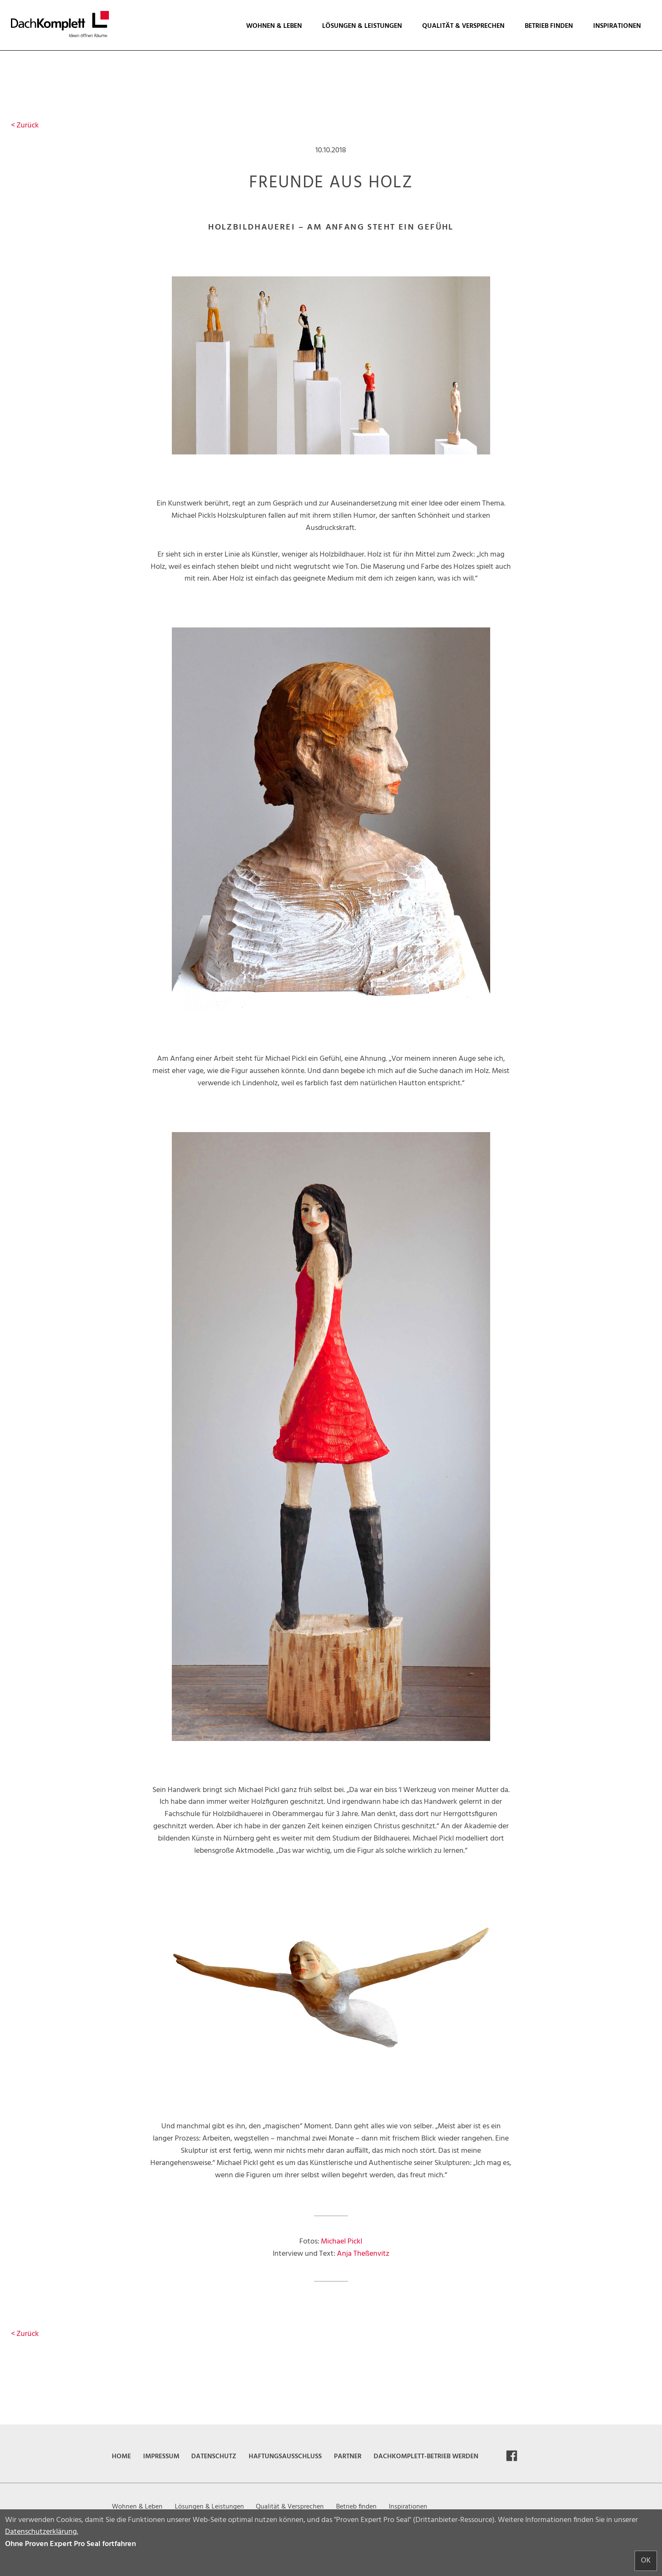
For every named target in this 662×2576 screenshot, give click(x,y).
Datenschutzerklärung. (41, 2532)
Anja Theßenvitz (363, 2254)
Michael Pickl (341, 2241)
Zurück (25, 125)
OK (646, 2560)
